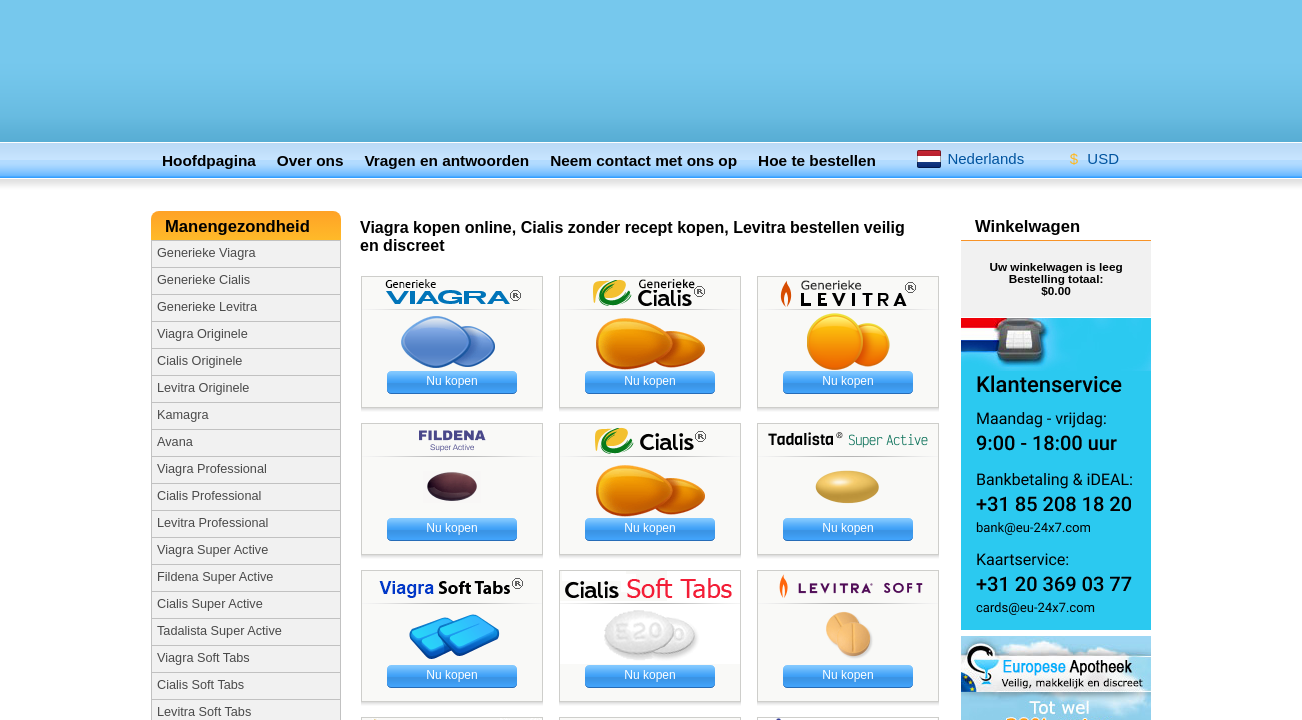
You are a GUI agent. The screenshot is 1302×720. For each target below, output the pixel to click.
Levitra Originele (203, 388)
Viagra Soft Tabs (203, 658)
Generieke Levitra (207, 307)
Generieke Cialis (203, 280)
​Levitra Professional (212, 523)
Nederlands (970, 158)
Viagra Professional (212, 469)
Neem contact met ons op (643, 160)
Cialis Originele (199, 361)
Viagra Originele (202, 334)
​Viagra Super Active (212, 550)
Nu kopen (451, 381)
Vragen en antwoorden (446, 160)
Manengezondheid (240, 226)
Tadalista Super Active (219, 631)
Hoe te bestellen (817, 160)
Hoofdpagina (209, 160)
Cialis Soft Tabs (200, 685)
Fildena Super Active (215, 577)
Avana (175, 442)
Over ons (310, 160)
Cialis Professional (209, 496)
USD (1087, 155)
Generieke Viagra (206, 253)
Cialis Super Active (210, 604)
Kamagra (182, 415)
